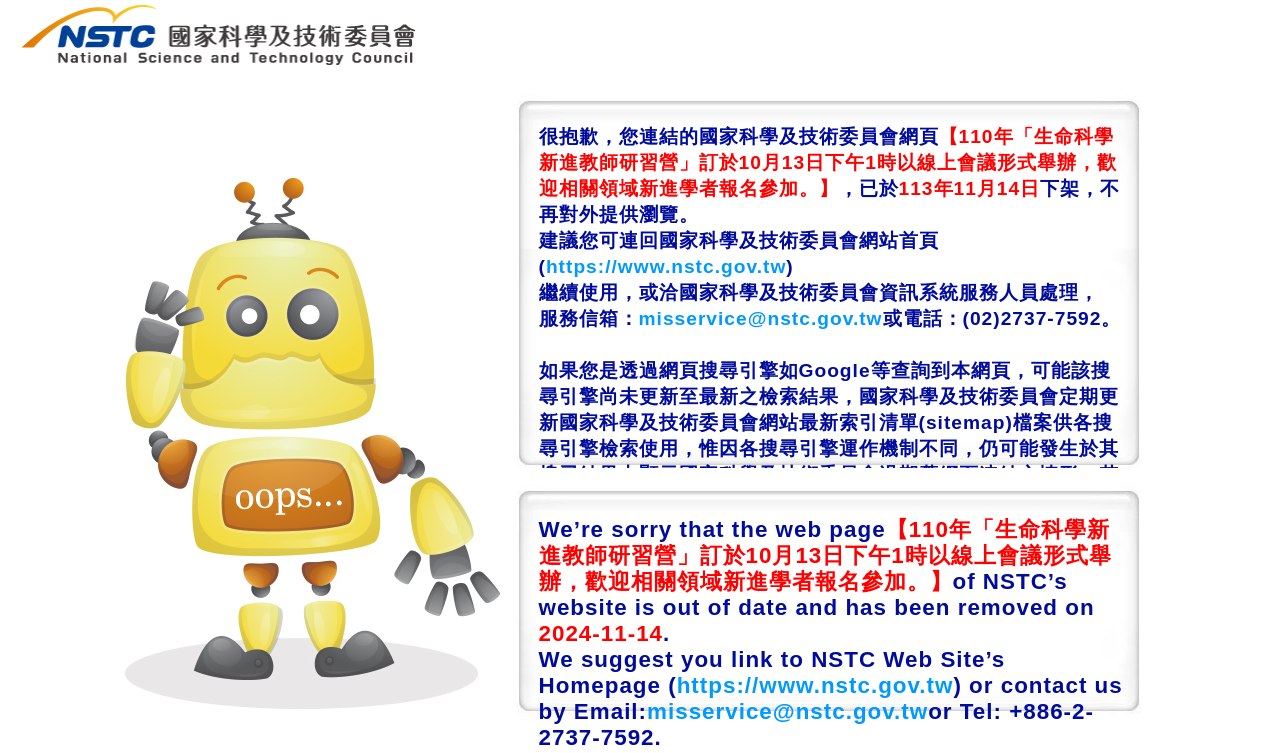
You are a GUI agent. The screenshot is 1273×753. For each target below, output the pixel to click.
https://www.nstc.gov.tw (666, 266)
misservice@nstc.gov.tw (761, 318)
